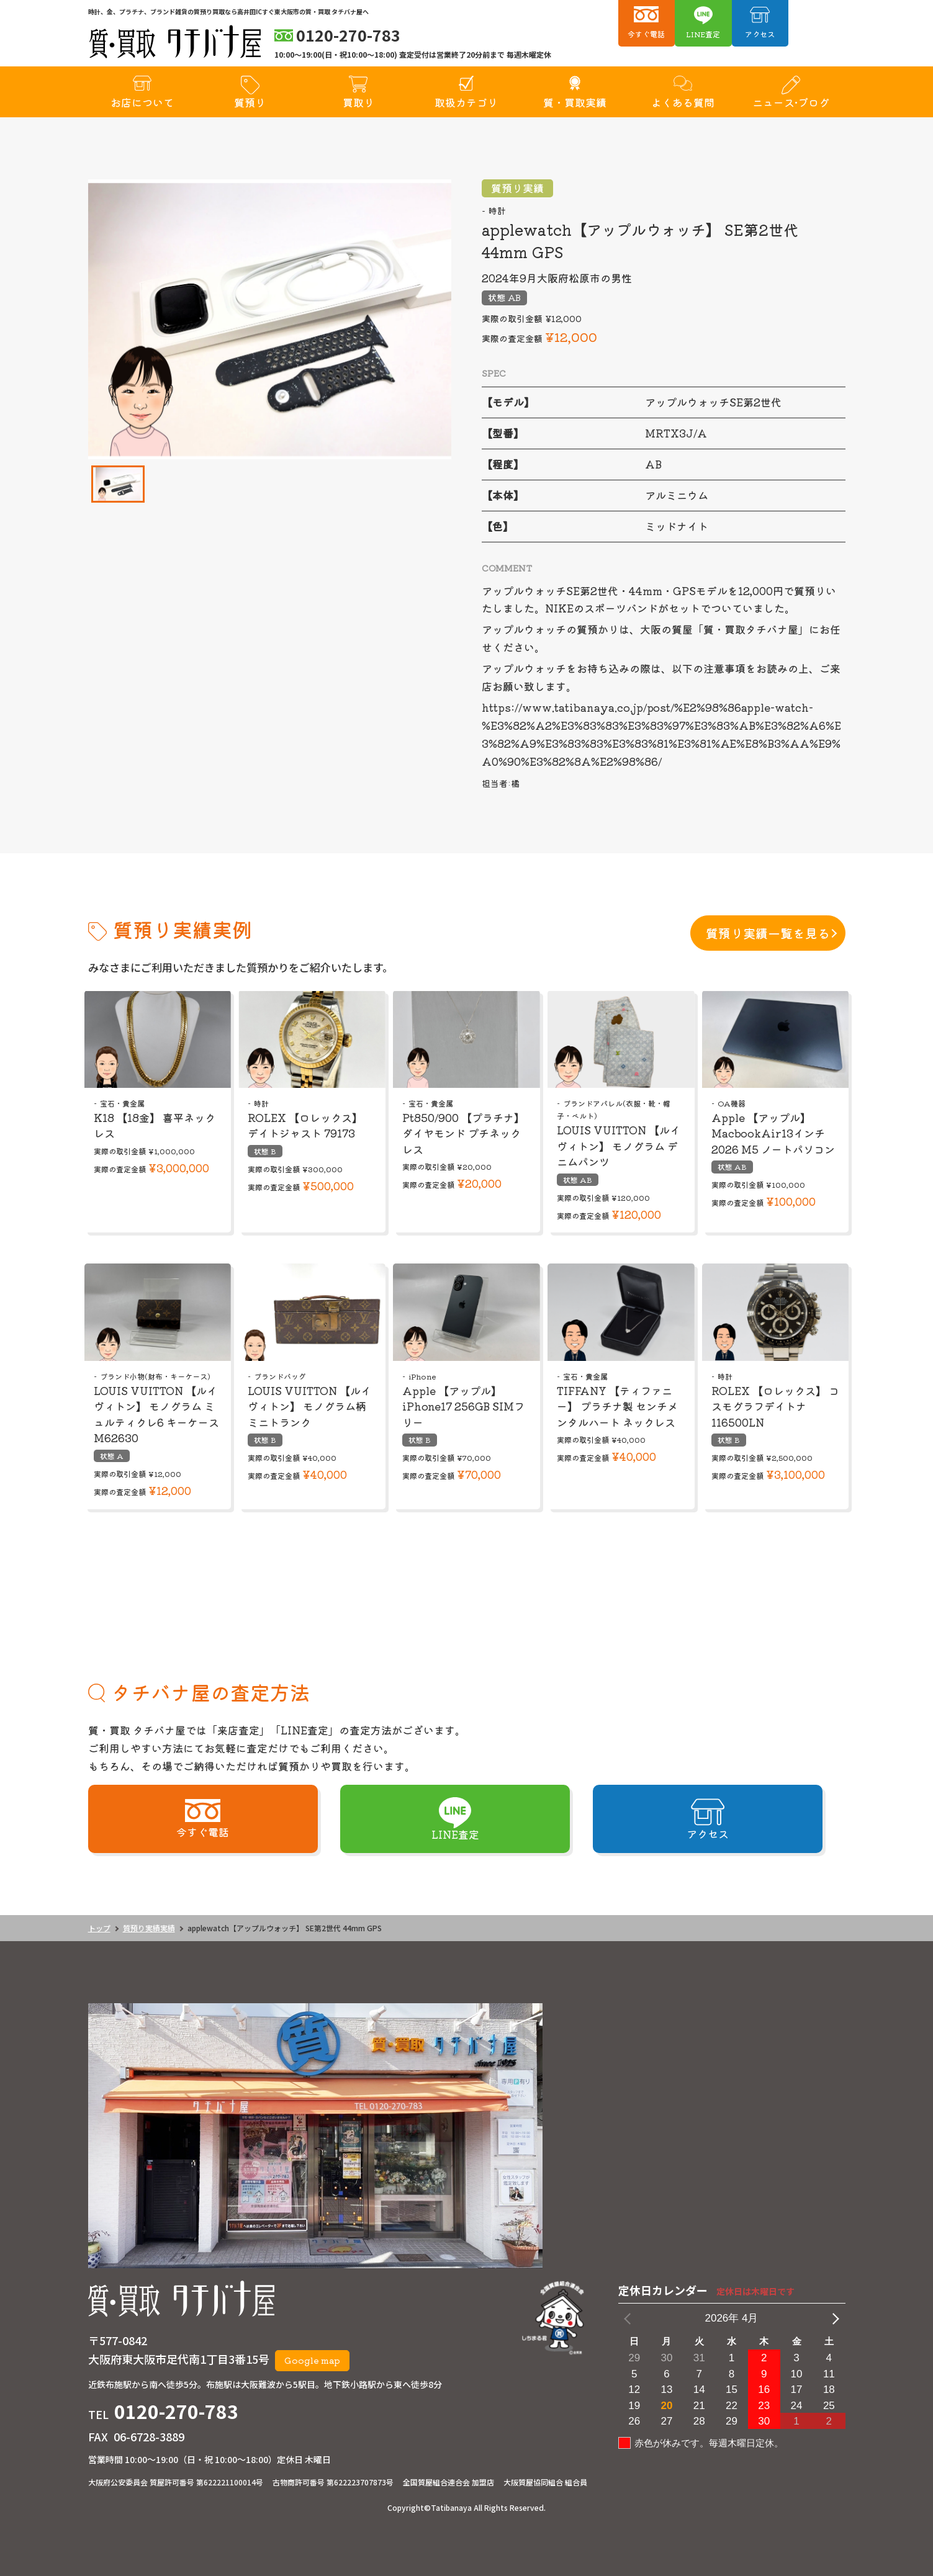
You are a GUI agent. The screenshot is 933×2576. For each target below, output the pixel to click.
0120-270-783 (176, 2411)
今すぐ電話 (646, 34)
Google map (312, 2360)
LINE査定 (703, 34)
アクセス (760, 34)
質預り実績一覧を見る (768, 933)
